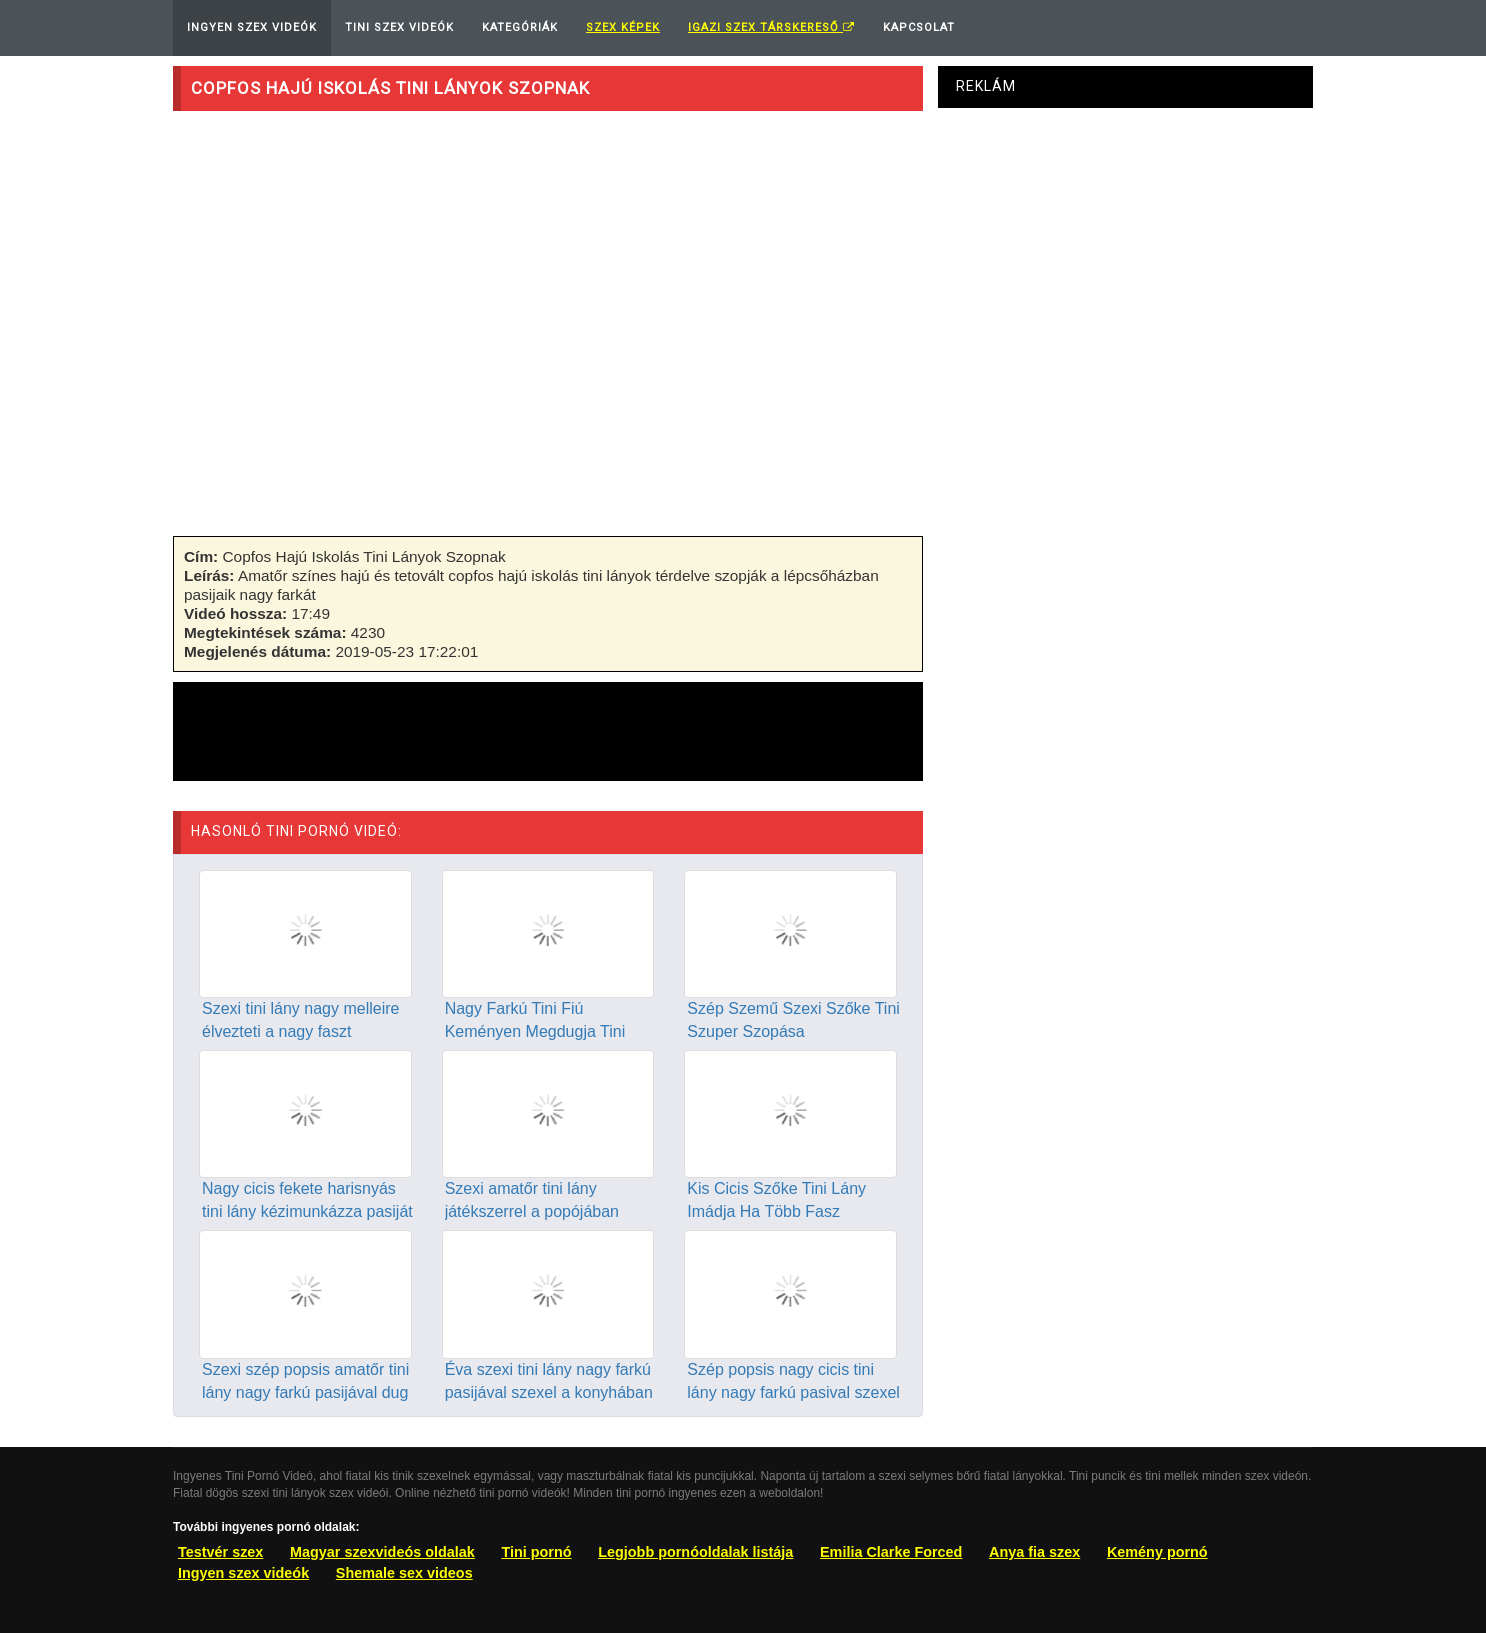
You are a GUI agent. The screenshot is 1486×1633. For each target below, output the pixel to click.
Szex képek (623, 27)
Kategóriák (520, 27)
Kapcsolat (919, 27)
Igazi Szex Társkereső (771, 27)
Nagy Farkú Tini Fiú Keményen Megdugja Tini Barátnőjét (535, 1031)
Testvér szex (220, 1552)
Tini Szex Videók (399, 27)
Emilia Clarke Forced (891, 1552)
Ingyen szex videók (243, 1573)
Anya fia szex (1034, 1552)
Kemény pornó (1157, 1552)
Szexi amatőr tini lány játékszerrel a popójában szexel (532, 1211)
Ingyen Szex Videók (252, 27)
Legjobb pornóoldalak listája (695, 1552)
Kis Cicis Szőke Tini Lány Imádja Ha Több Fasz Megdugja (776, 1211)
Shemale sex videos (404, 1573)
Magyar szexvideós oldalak (382, 1552)
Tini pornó (536, 1552)
